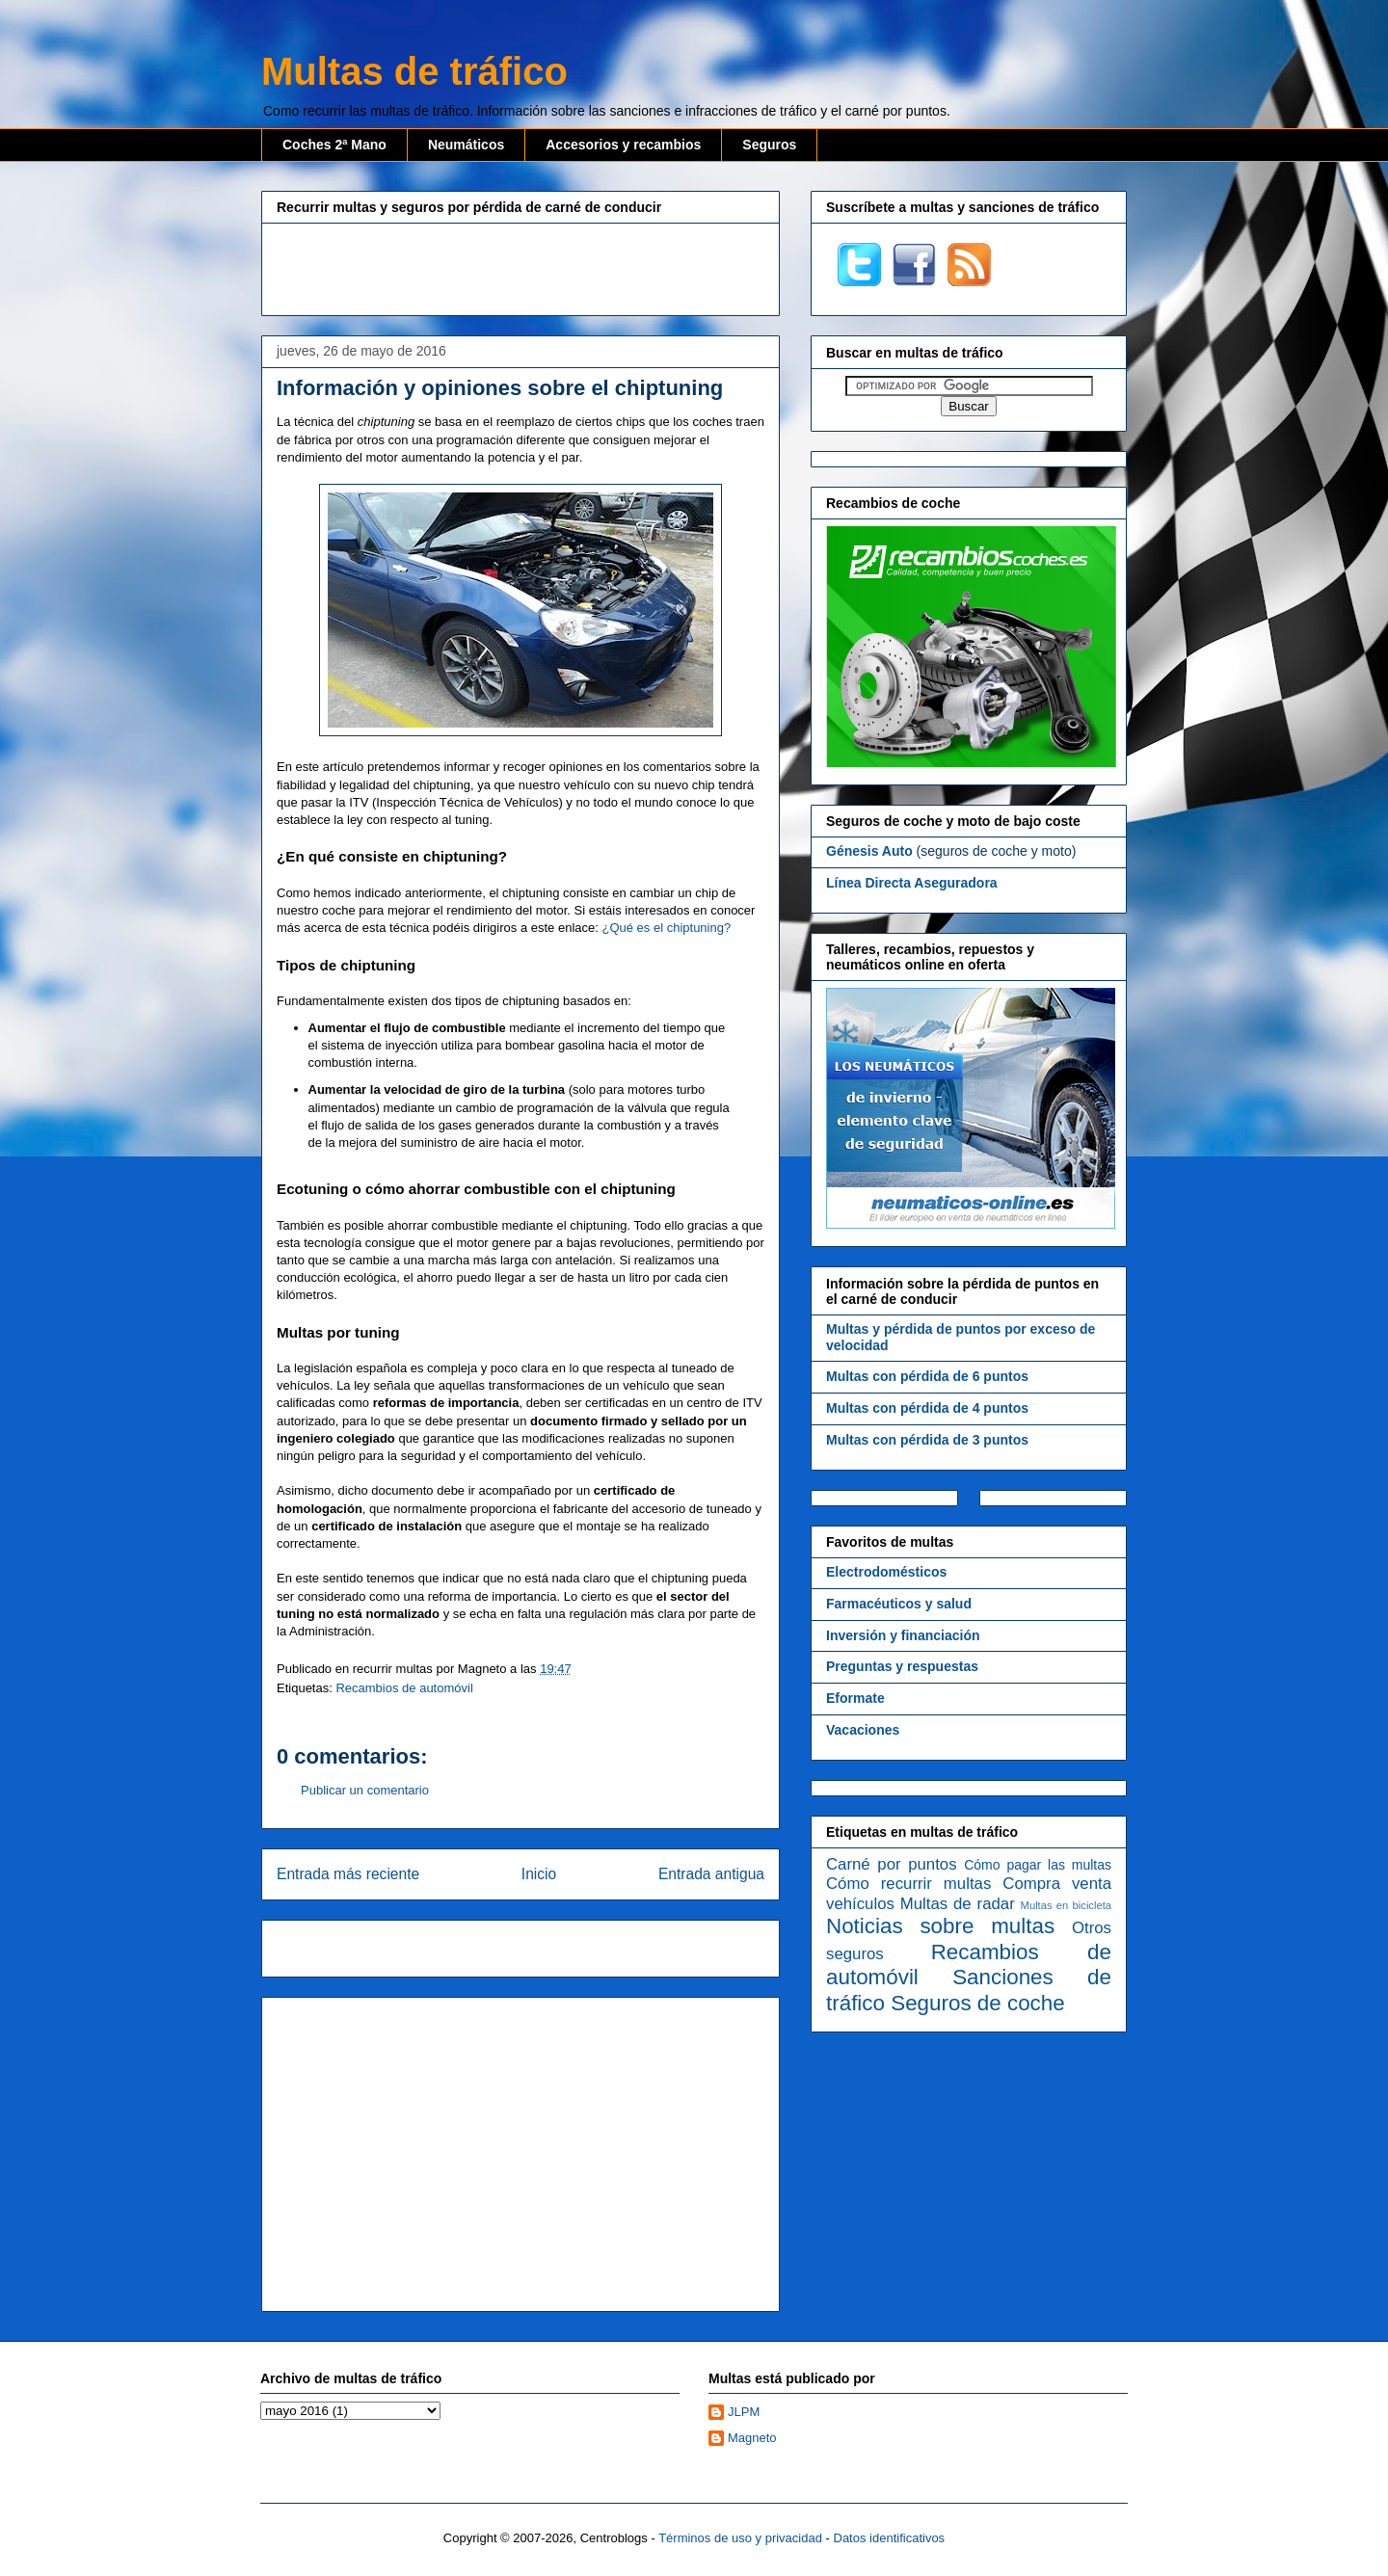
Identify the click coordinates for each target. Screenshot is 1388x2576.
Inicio (538, 1874)
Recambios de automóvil (403, 1688)
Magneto (752, 2437)
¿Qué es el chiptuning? (666, 927)
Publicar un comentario (365, 1790)
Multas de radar (957, 1904)
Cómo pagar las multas (1037, 1864)
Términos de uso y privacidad (740, 2538)
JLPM (744, 2411)
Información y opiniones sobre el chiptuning (500, 388)
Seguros (769, 144)
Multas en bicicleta (1066, 1905)
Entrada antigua (711, 1874)
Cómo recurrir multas (908, 1883)
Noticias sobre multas (940, 1926)
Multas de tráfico (414, 71)
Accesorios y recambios (623, 144)
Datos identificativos (890, 2538)
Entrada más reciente (348, 1874)
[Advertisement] (520, 267)
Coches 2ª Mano (334, 144)
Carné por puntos (891, 1864)
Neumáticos (466, 144)
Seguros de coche (978, 2003)
